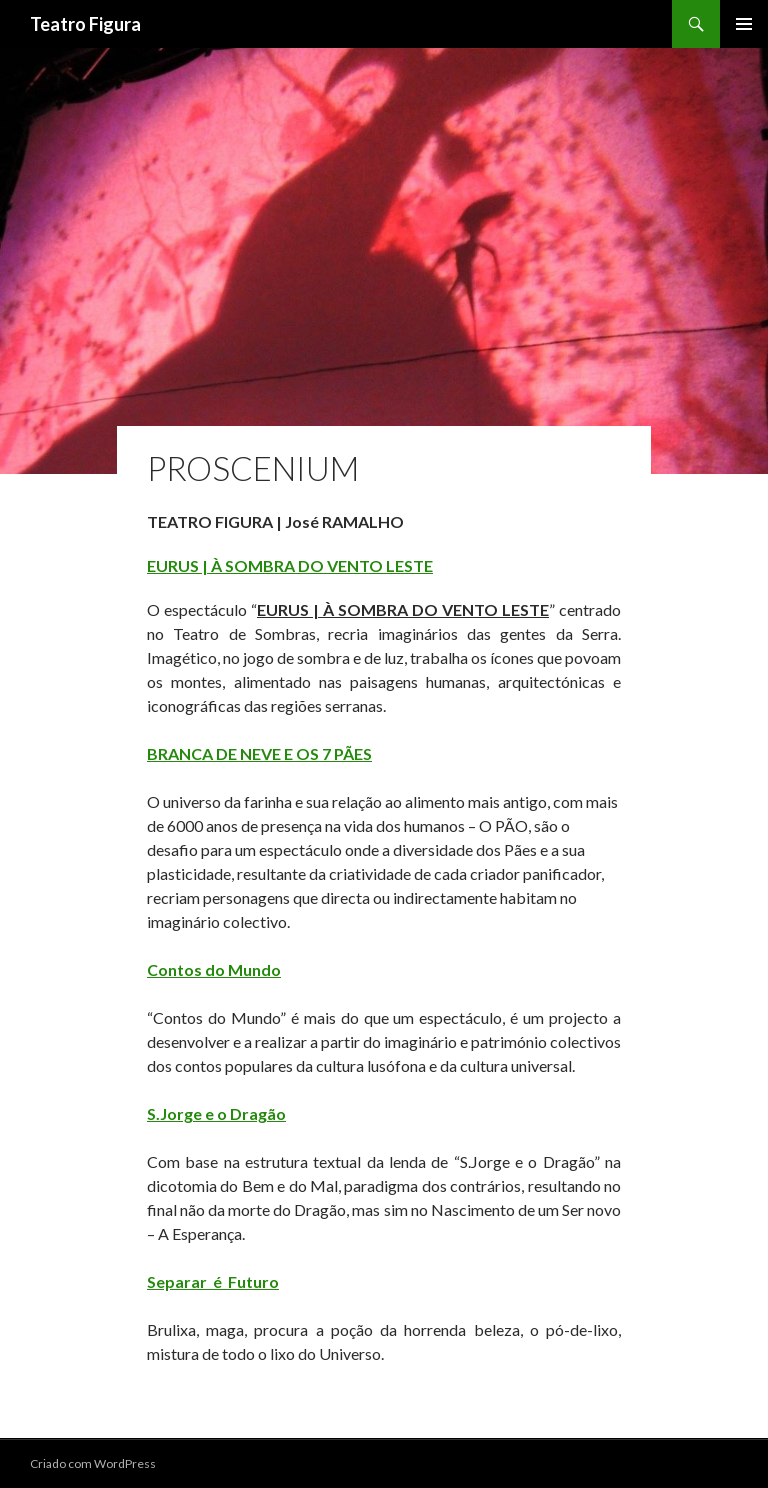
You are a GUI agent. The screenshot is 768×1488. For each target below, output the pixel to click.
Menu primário (744, 24)
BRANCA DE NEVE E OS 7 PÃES (259, 753)
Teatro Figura (85, 24)
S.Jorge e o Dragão (216, 1113)
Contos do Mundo (214, 969)
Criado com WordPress (93, 1463)
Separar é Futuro (213, 1281)
